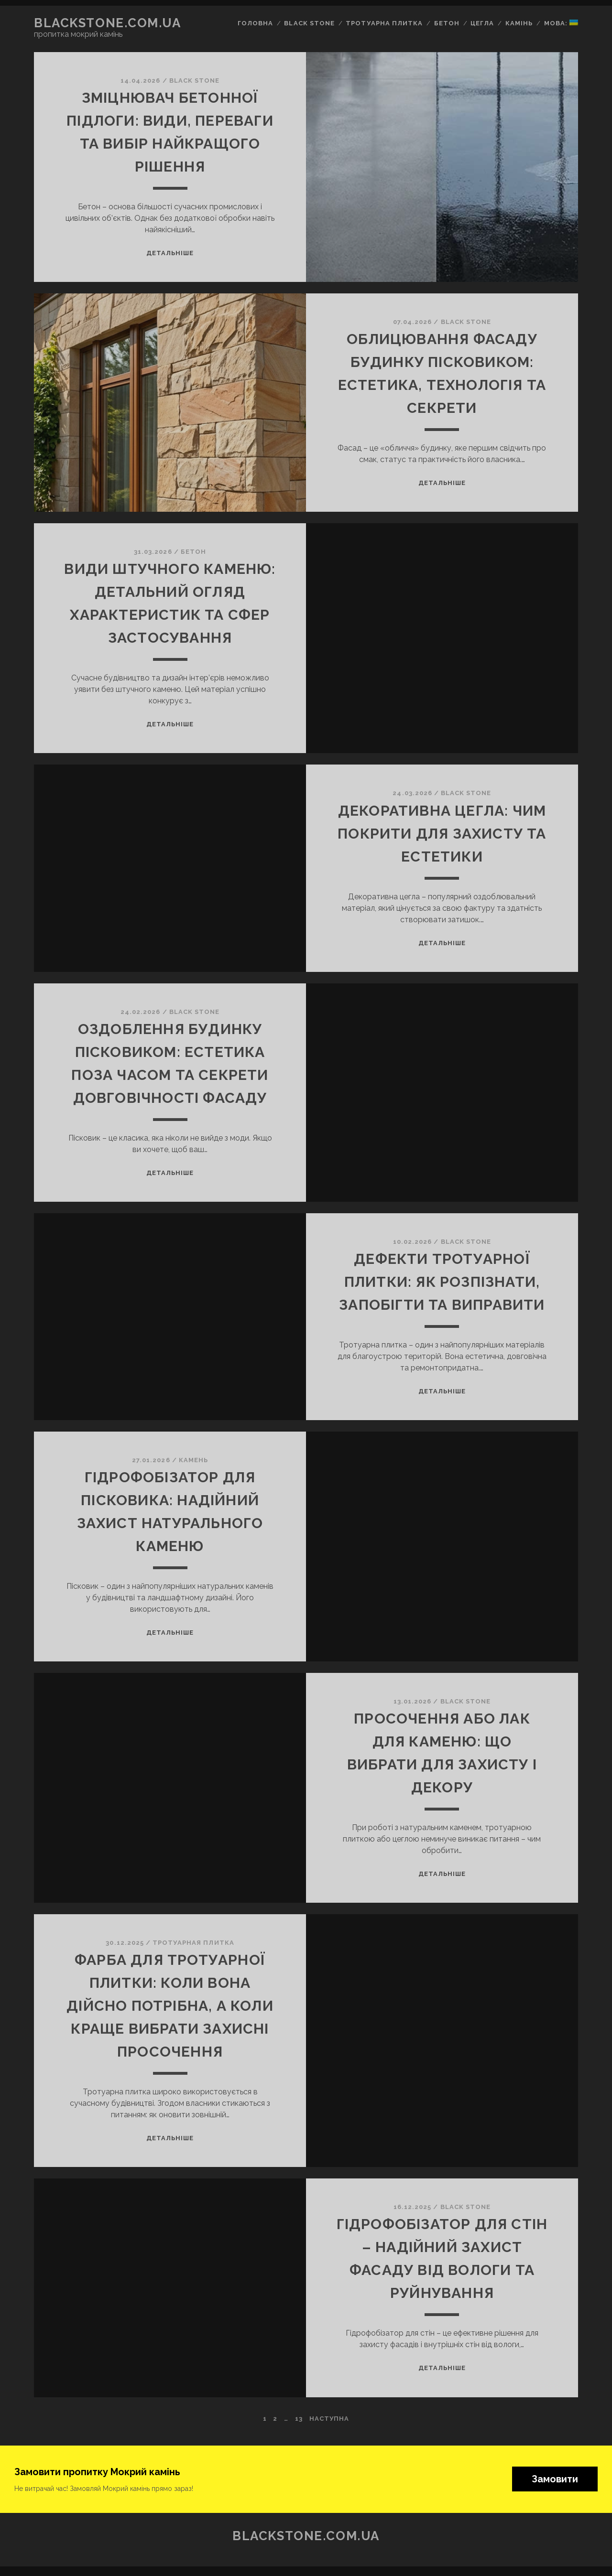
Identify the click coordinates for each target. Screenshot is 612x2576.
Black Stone (309, 23)
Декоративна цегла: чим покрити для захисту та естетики (442, 833)
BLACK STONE (194, 80)
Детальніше (170, 253)
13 (299, 2418)
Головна (255, 23)
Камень (193, 1460)
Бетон (446, 23)
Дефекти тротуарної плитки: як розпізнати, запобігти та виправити (442, 1281)
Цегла (482, 23)
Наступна (329, 2418)
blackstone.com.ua (107, 23)
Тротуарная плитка (193, 1942)
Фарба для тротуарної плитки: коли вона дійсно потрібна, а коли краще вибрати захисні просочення (169, 2005)
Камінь (519, 23)
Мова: (561, 23)
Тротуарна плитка (384, 23)
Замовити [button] (555, 2479)
